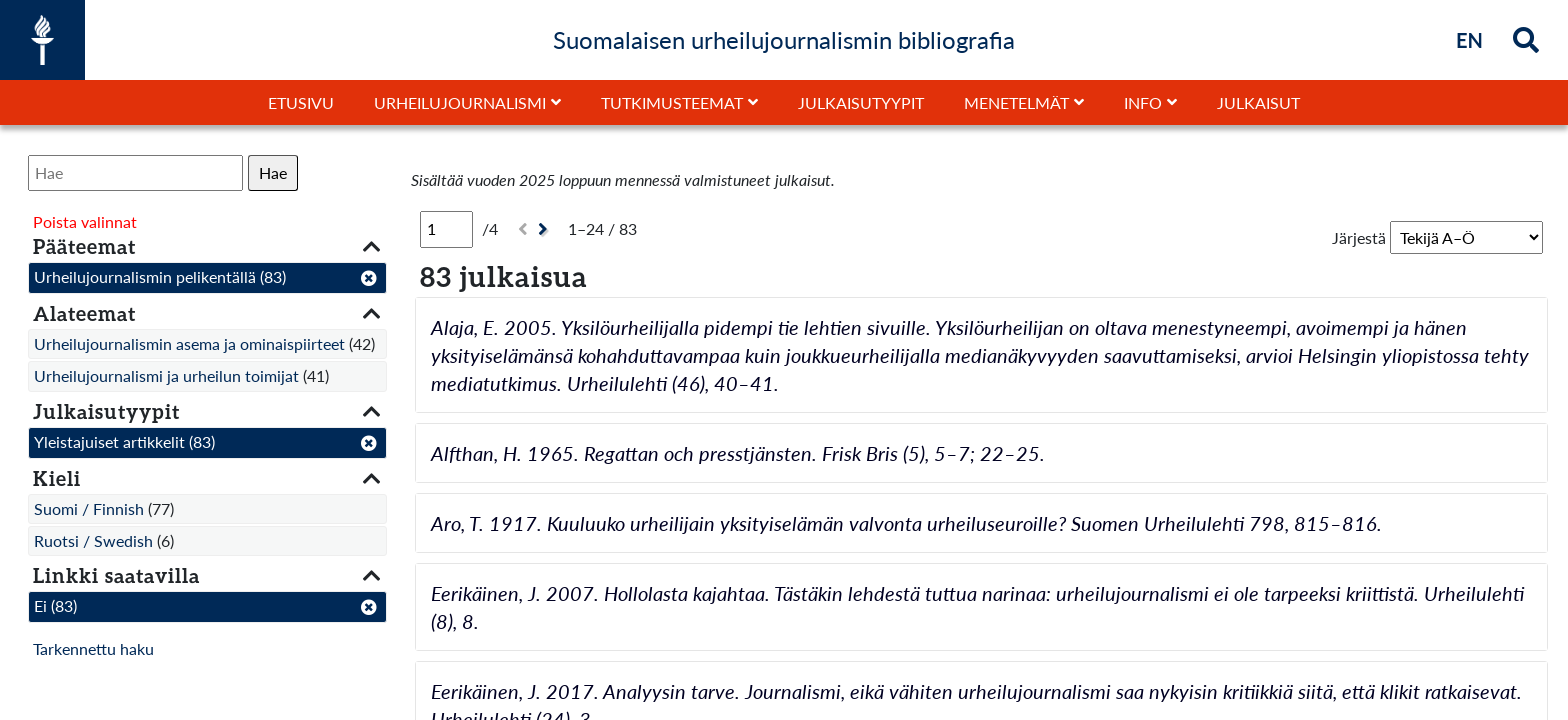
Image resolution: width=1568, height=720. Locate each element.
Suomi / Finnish (89, 508)
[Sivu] (446, 229)
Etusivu (301, 102)
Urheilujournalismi (460, 102)
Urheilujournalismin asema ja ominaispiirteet (189, 343)
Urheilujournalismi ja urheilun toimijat (166, 375)
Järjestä (1359, 237)
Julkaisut (1258, 102)
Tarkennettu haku (93, 648)
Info (1143, 102)
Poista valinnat (85, 221)
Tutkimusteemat (672, 102)
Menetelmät (1016, 102)
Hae (273, 172)
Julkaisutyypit (861, 102)
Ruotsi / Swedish (93, 540)
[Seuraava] (545, 229)
